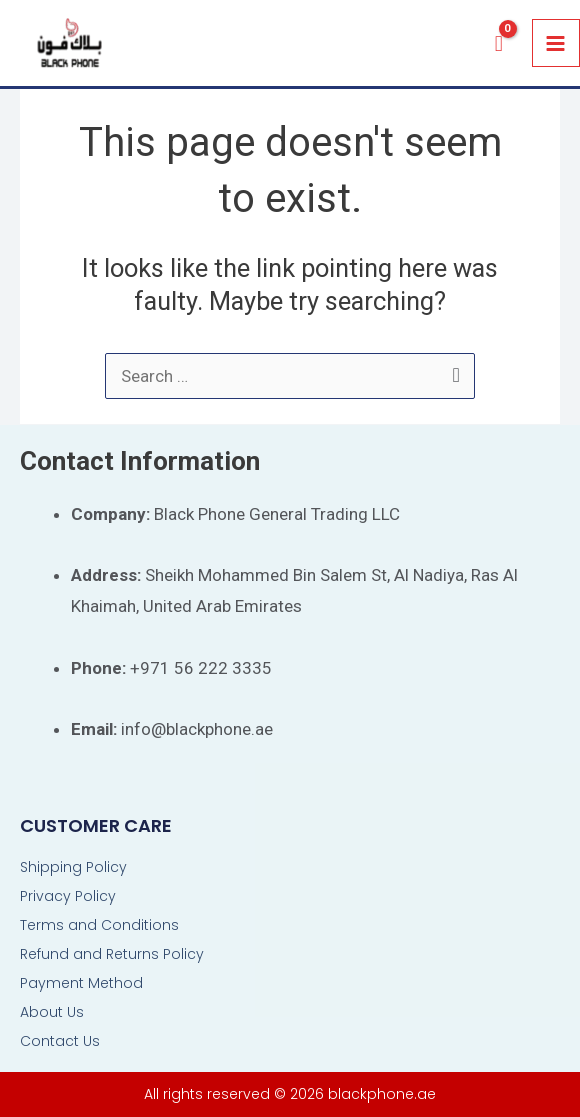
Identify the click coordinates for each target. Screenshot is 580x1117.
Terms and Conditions (99, 925)
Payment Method (81, 983)
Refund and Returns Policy (112, 954)
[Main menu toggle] (556, 43)
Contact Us (60, 1041)
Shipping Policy (73, 867)
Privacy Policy (68, 896)
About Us (52, 1012)
